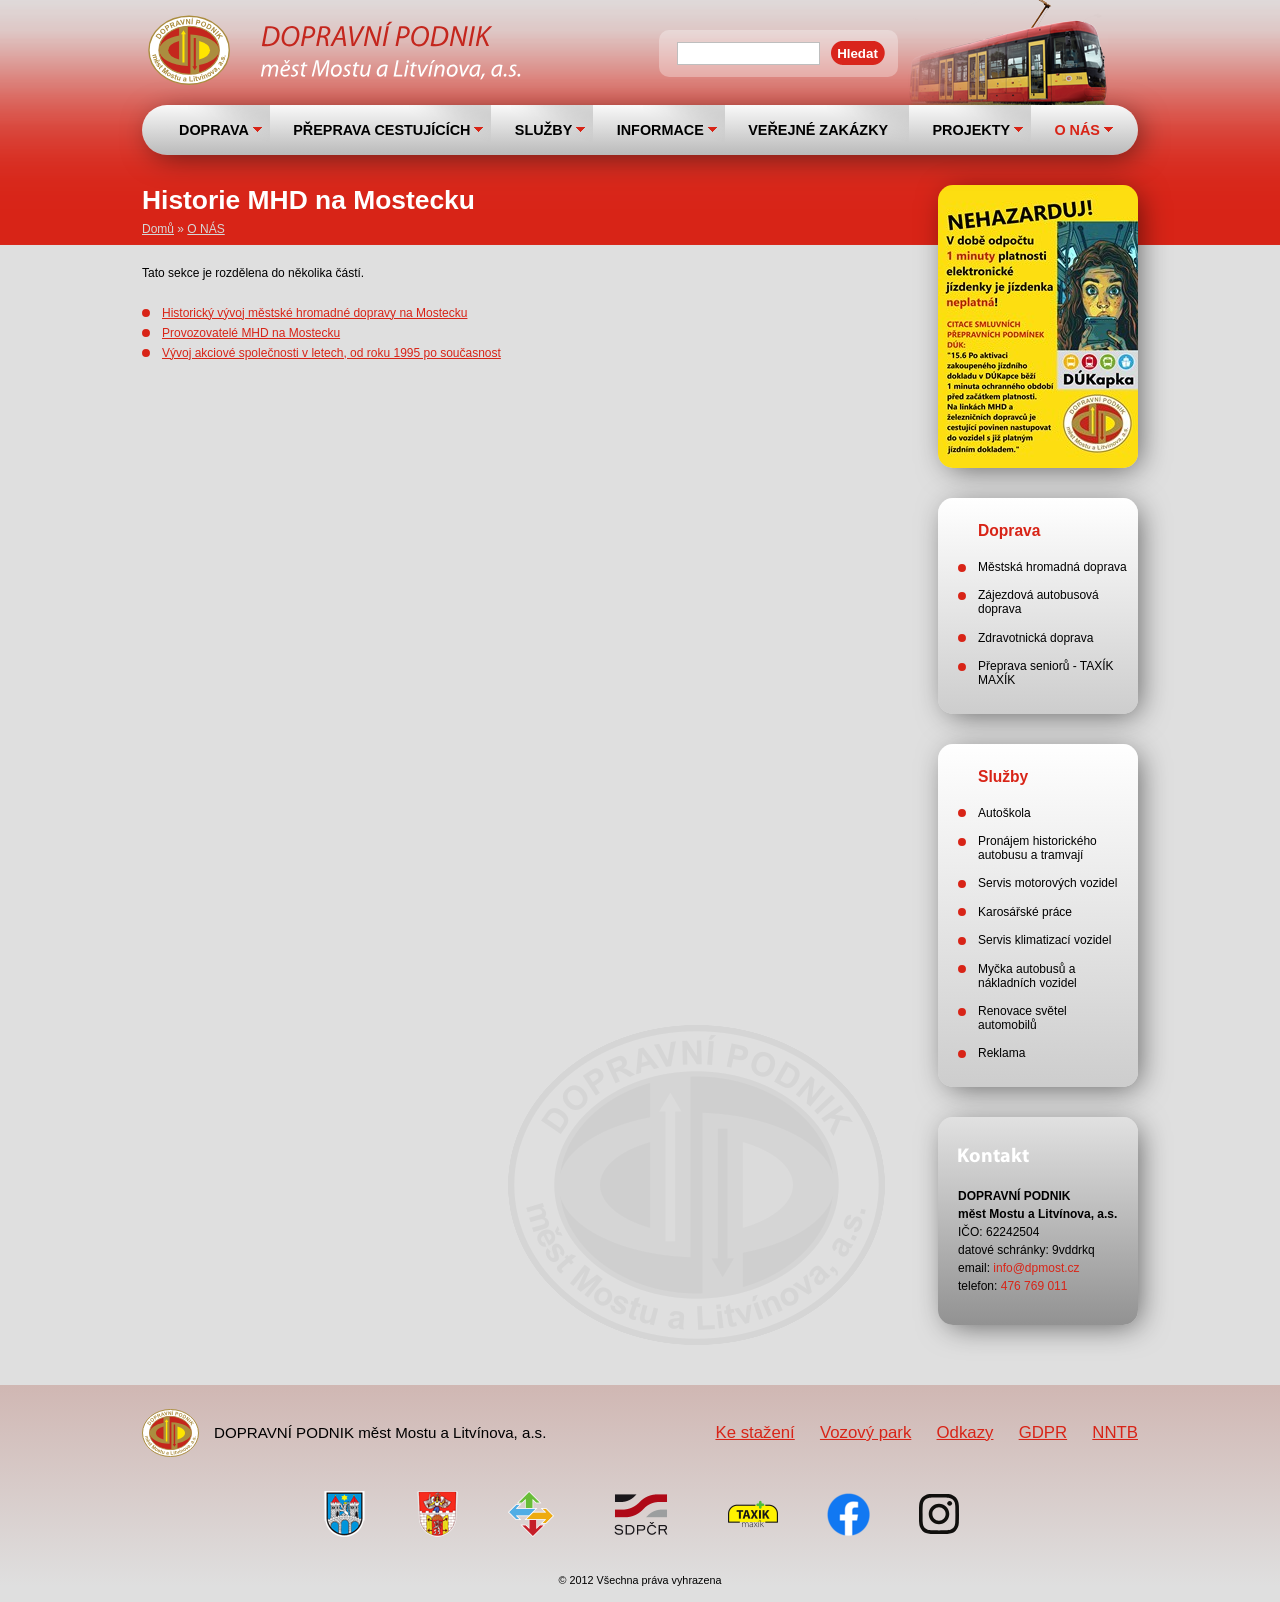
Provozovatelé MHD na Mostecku (251, 333)
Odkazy (965, 1432)
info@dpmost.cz (1036, 1268)
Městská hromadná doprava (1052, 567)
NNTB (1115, 1432)
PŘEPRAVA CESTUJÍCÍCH (381, 130)
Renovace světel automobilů (1022, 1018)
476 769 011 (1034, 1286)
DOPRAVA (214, 130)
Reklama (1001, 1053)
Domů (158, 229)
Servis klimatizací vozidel (1044, 940)
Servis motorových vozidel (1047, 883)
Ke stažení (754, 1432)
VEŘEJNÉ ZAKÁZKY (818, 130)
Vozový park (865, 1432)
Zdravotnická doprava (1035, 638)
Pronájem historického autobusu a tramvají (1037, 848)
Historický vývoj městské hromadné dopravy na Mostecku (314, 313)
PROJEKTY (971, 130)
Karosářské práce (1025, 912)
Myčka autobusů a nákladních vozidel (1027, 976)
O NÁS (1077, 130)
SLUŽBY (544, 130)
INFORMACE (660, 130)
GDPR (1043, 1432)
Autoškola (1004, 813)
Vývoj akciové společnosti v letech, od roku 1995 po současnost (331, 353)
